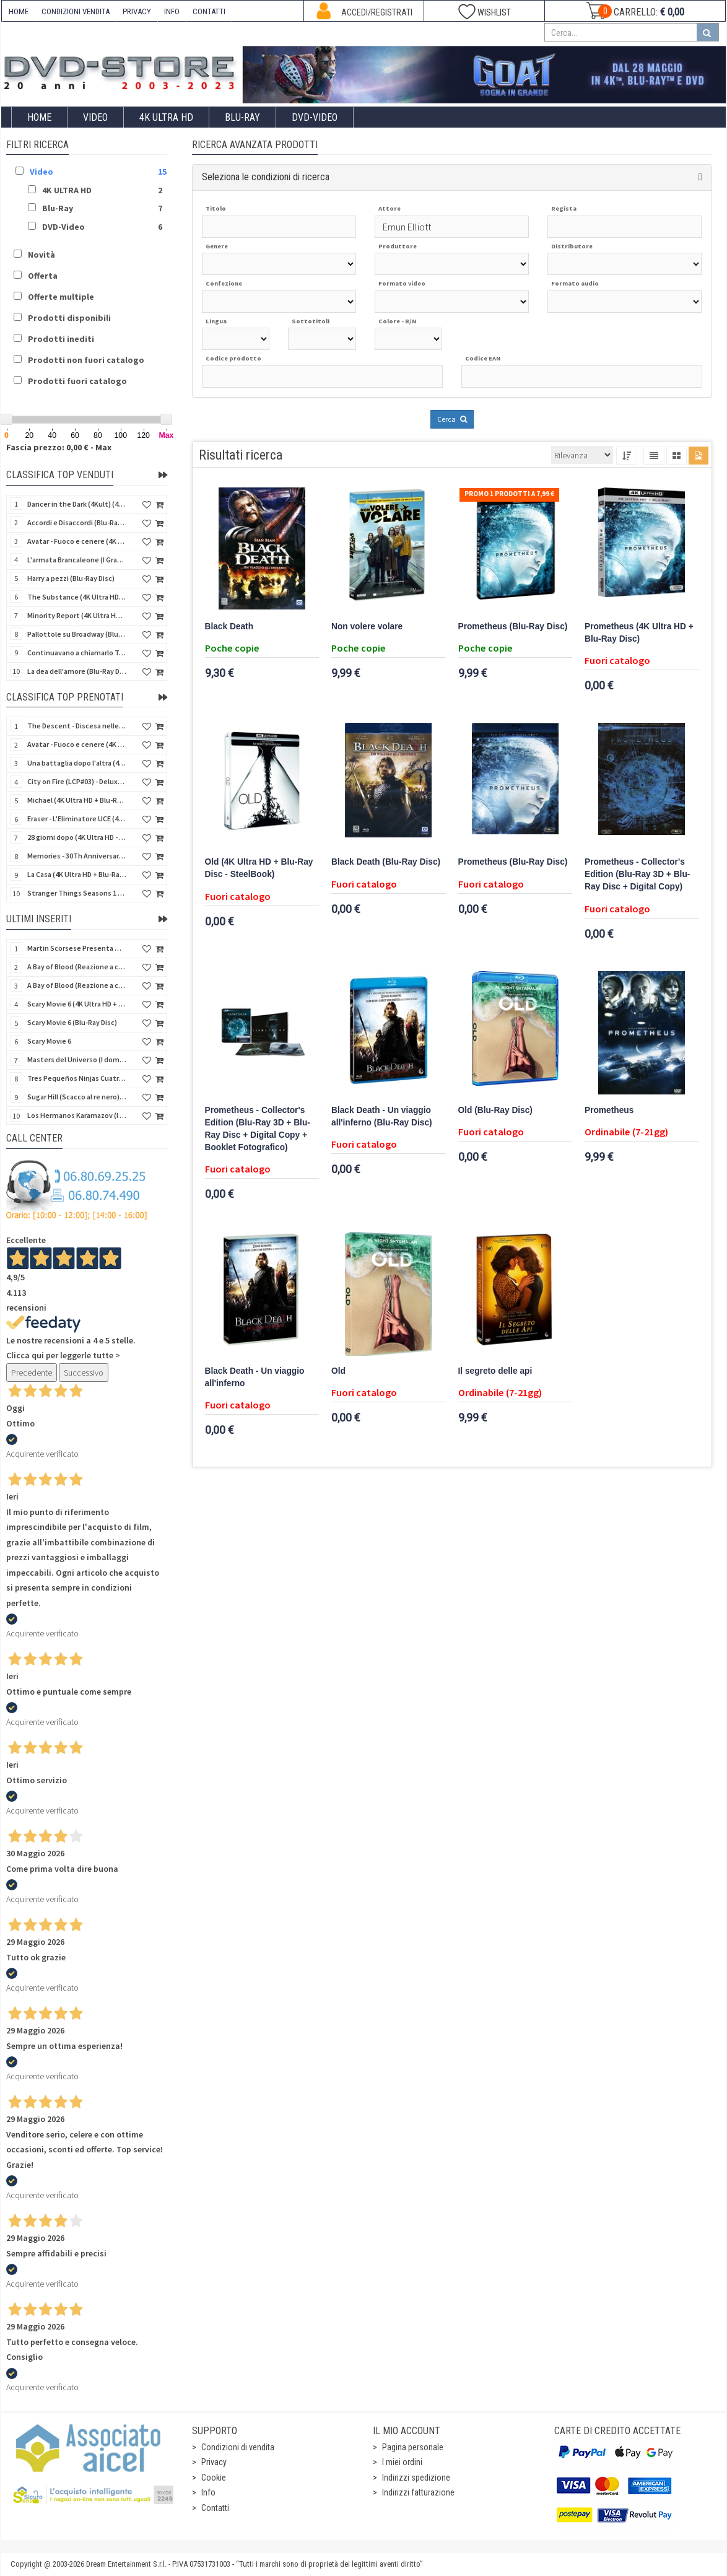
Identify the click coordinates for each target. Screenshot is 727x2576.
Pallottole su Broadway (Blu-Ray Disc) (76, 634)
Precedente (31, 1372)
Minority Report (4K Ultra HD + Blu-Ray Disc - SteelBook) (76, 615)
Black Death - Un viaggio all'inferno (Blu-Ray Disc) (381, 1116)
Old (338, 1371)
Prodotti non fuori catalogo (86, 359)
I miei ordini (402, 2462)
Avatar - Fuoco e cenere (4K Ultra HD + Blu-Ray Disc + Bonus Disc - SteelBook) (76, 744)
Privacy (214, 2462)
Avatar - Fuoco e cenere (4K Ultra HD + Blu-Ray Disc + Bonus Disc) (76, 541)
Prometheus (609, 1110)
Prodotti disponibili (69, 317)
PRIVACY (137, 11)
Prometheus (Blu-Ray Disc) (513, 626)
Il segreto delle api (495, 1371)
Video (95, 117)
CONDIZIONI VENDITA (75, 11)
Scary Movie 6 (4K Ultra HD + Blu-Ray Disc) (76, 1003)
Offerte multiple (61, 296)
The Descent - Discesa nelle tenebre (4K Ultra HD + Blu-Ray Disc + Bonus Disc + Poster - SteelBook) (76, 725)
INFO (172, 11)
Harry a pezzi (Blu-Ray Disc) (71, 578)
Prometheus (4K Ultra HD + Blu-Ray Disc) (639, 633)
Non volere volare (367, 626)
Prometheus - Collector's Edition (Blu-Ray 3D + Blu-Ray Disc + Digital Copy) (637, 874)
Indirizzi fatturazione (418, 2492)
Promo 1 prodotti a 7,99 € (509, 493)
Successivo (83, 1372)
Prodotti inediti (61, 338)
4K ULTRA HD (166, 117)
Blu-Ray (242, 117)
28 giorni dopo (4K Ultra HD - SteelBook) (76, 837)
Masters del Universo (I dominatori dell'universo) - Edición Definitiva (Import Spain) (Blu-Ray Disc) (76, 1059)
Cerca (452, 419)
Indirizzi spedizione (416, 2477)
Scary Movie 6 (49, 1041)
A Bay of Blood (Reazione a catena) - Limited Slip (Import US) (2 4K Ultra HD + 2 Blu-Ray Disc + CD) (76, 985)
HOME (18, 11)
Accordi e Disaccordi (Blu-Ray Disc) (76, 522)
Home (39, 117)
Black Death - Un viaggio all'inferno (255, 1377)
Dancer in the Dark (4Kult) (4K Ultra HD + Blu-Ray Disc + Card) (76, 504)
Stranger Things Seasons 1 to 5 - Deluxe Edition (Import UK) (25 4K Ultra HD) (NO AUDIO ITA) (76, 892)
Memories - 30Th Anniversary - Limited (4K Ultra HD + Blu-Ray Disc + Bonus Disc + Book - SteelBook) (76, 855)
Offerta (43, 275)
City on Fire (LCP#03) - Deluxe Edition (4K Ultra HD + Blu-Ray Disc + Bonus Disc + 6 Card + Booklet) (76, 781)
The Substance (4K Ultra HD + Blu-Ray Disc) (76, 596)
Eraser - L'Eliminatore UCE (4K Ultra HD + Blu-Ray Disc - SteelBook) (76, 818)
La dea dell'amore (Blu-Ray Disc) (76, 671)
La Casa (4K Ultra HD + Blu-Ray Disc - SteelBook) (76, 874)
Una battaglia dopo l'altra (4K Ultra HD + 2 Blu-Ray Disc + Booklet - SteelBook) (76, 762)
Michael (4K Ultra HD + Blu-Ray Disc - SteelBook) (76, 800)
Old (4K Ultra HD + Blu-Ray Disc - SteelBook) (259, 868)
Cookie (213, 2477)
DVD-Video (314, 117)
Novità (41, 254)
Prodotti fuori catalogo (77, 380)
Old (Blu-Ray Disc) (495, 1110)
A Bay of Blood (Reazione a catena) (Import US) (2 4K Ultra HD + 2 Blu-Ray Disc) (76, 966)
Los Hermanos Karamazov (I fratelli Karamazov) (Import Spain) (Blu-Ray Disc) (76, 1115)
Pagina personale (412, 2447)
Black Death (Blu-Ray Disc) (385, 862)
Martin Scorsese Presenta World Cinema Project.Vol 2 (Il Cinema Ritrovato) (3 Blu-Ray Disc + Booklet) (76, 948)
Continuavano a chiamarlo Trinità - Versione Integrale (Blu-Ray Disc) (76, 652)
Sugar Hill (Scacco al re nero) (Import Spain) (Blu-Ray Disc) (76, 1096)
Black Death (229, 626)
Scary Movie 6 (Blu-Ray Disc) (72, 1022)
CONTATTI (209, 11)
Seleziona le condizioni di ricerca (265, 177)
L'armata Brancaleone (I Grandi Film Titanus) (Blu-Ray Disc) (76, 559)
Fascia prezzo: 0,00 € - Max (58, 447)
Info (208, 2492)
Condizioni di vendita (237, 2447)
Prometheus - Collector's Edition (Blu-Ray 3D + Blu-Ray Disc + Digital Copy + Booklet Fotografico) (257, 1129)
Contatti (215, 2508)
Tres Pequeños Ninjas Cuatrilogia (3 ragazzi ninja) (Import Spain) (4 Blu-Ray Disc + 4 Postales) (76, 1078)
